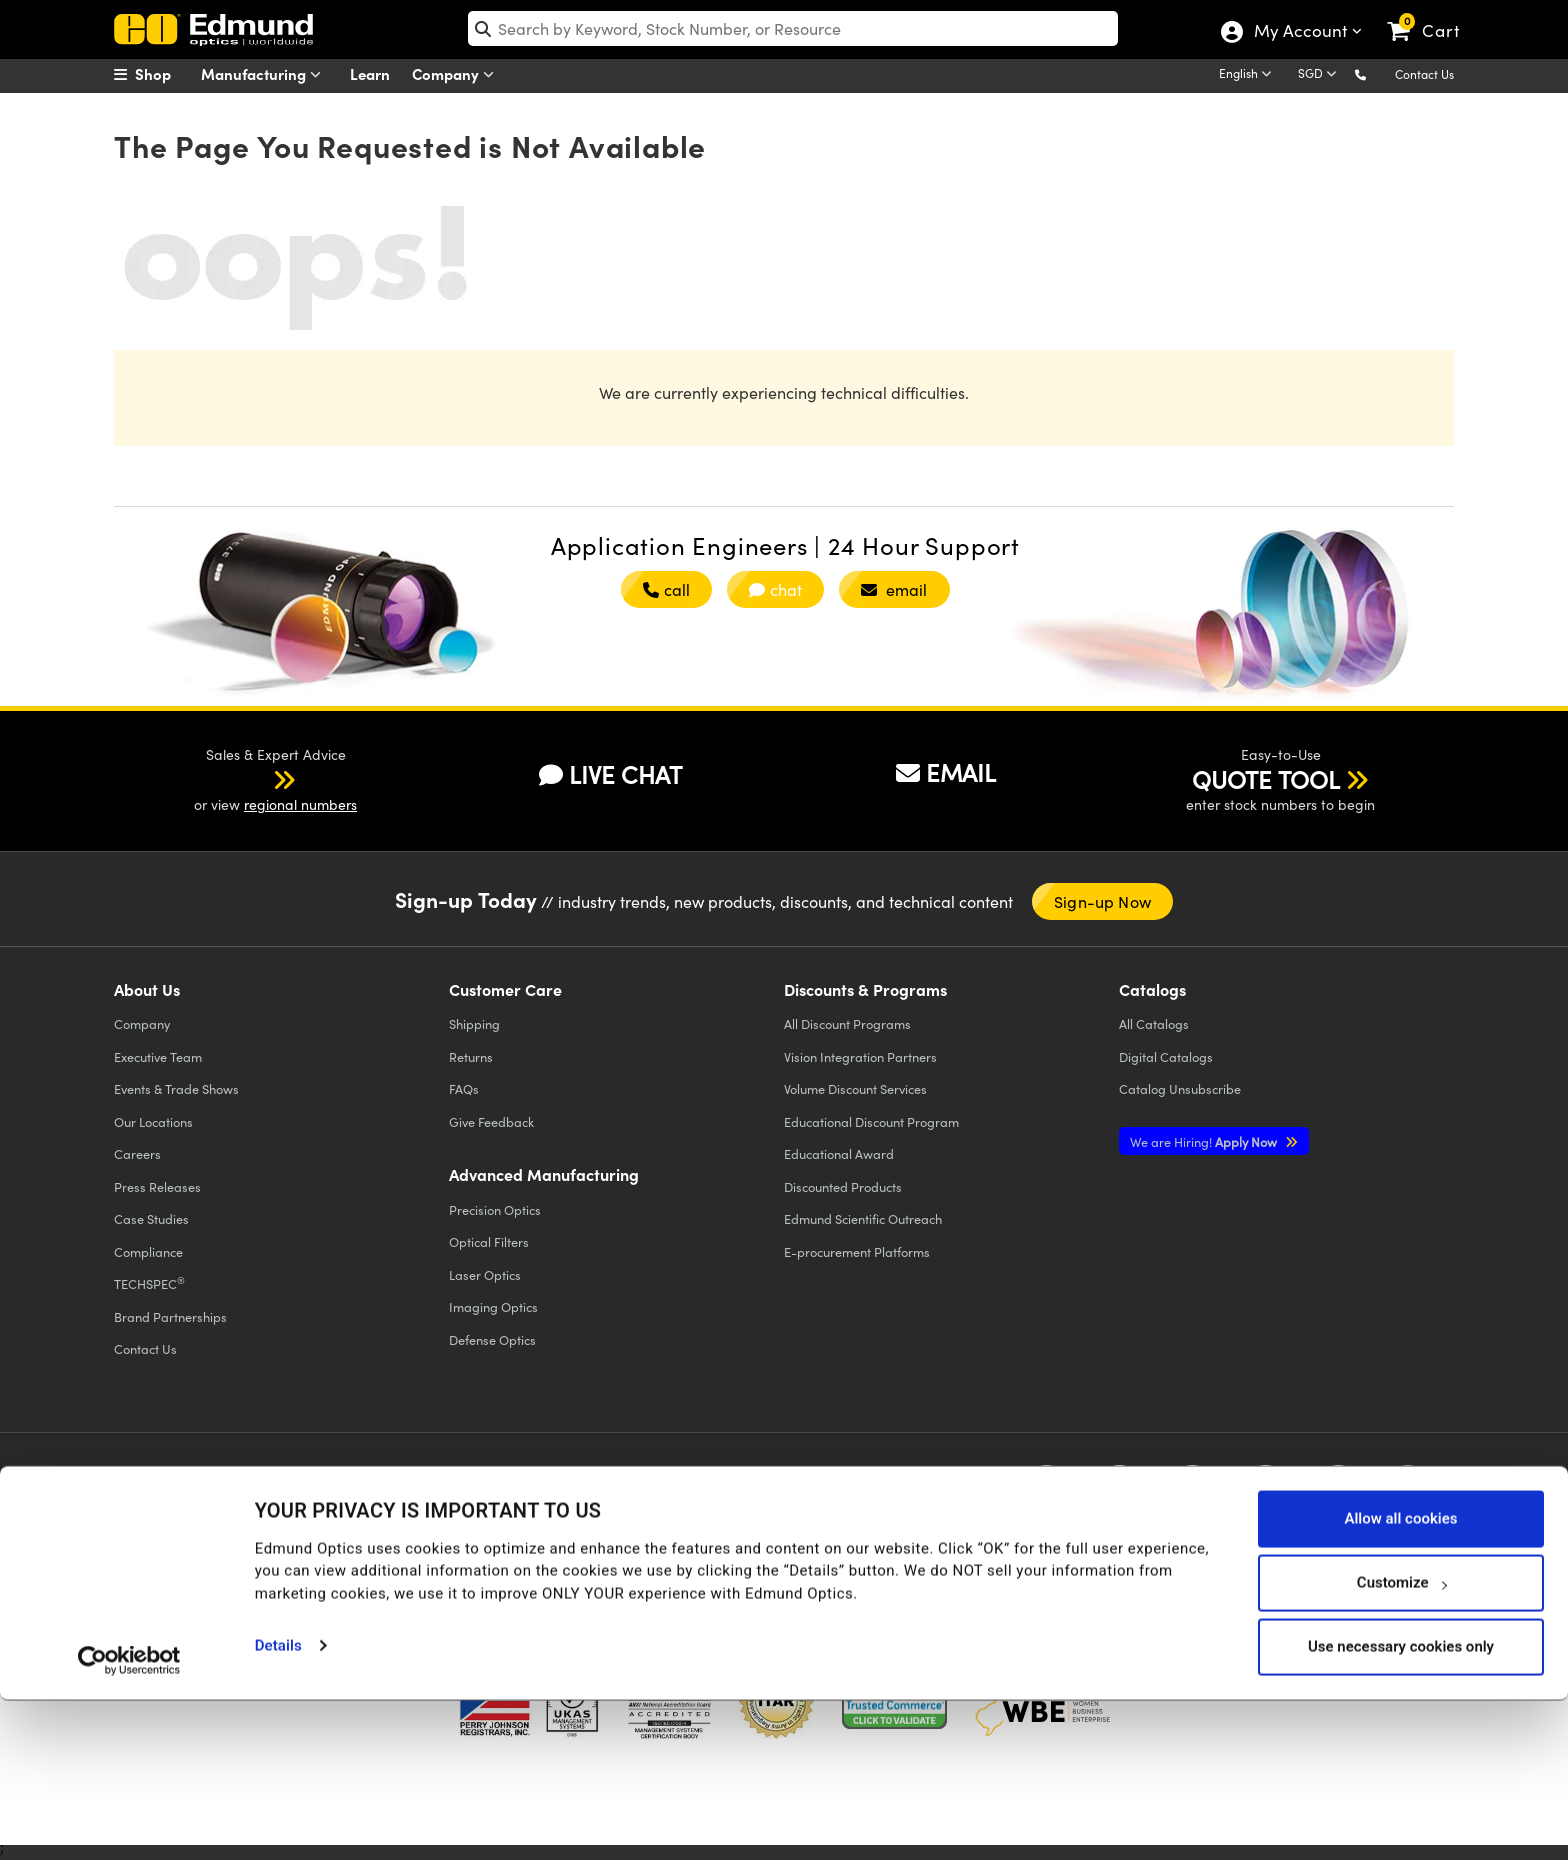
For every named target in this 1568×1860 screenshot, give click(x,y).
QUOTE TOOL (1266, 779)
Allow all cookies (1400, 1679)
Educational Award (839, 1153)
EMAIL (946, 772)
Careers (137, 1153)
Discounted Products (843, 1186)
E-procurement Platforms (857, 1251)
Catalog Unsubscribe (1180, 1088)
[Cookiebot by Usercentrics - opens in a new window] (129, 1820)
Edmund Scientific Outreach (863, 1218)
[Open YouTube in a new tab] (1192, 1491)
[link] (1432, 15)
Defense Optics (492, 1339)
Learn (370, 73)
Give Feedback (491, 1121)
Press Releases (157, 1186)
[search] (793, 28)
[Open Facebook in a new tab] (1046, 1491)
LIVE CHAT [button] (610, 774)
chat (775, 589)
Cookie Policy (251, 1506)
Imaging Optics (493, 1306)
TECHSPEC (149, 1283)
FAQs (464, 1088)
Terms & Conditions (363, 1506)
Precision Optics (495, 1209)
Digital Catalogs (1166, 1056)
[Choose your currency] (1320, 75)
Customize (1401, 1743)
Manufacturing (265, 74)
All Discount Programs (847, 1023)
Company (457, 74)
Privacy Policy (157, 1506)
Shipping (474, 1023)
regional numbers (300, 804)
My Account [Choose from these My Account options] (1299, 33)
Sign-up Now (1102, 901)
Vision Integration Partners (860, 1056)
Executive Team (158, 1056)
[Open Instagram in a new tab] (1338, 1491)
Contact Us (1424, 74)
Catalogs (1154, 1023)
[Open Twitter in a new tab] (1119, 1491)
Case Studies (151, 1218)
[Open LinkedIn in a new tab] (1265, 1491)
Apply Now (1205, 1141)
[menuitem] (164, 74)
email (894, 589)
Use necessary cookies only (1401, 1807)
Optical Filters (489, 1241)
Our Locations (153, 1121)
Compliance (148, 1251)
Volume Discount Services (855, 1088)
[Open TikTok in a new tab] (1407, 1491)
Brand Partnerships (170, 1316)
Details (278, 1806)
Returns (471, 1056)
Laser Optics (485, 1274)
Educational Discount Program (871, 1121)
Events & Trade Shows (176, 1088)
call (666, 589)
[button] (1376, 73)
